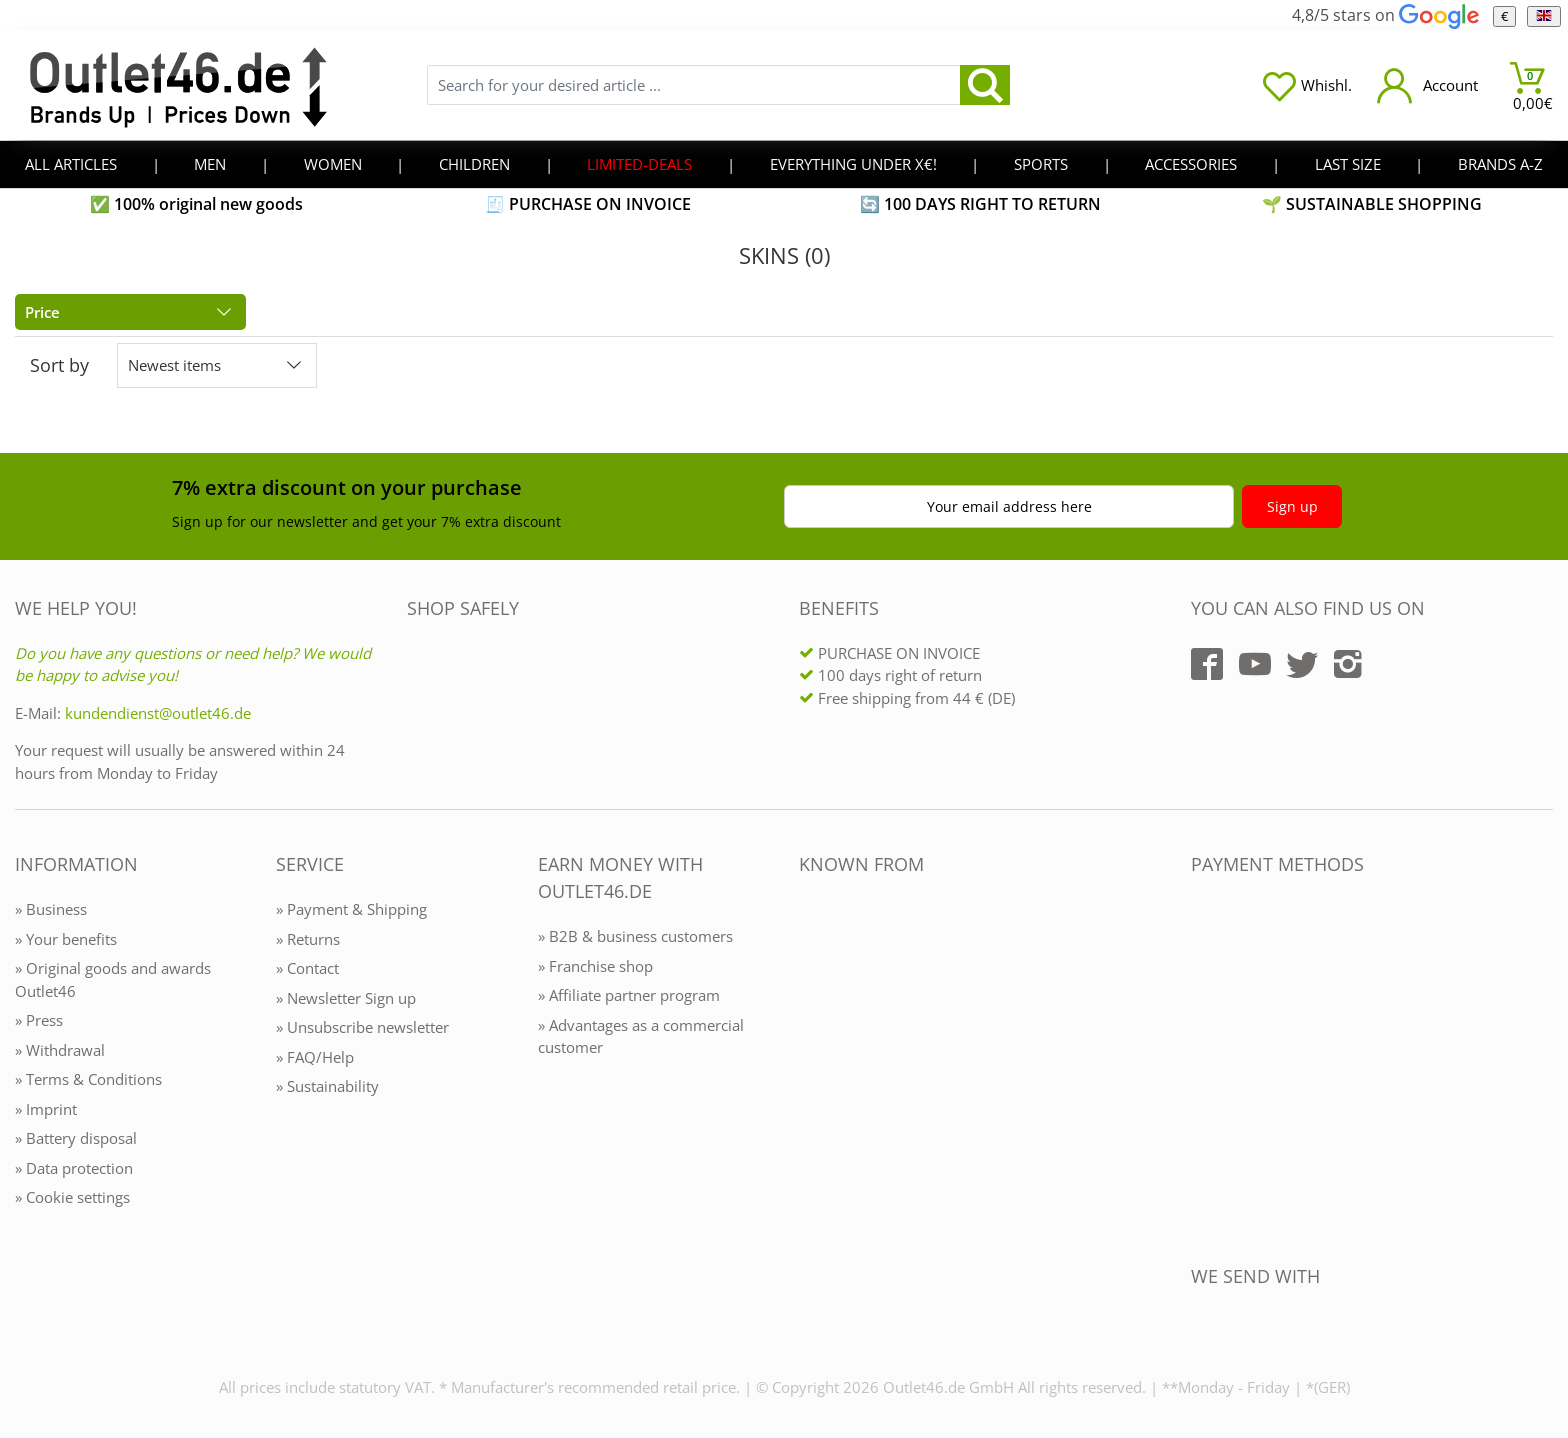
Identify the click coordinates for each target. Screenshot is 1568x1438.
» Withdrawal (60, 1050)
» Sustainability (327, 1086)
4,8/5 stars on (1385, 15)
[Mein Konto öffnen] (1427, 85)
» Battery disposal (76, 1138)
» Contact (307, 968)
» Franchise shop (595, 966)
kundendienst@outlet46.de (158, 713)
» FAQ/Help (315, 1057)
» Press (39, 1020)
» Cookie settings (72, 1197)
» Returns (308, 939)
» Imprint (46, 1109)
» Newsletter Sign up (346, 998)
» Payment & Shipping (351, 909)
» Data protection (74, 1168)
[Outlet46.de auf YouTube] (1255, 664)
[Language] (1543, 16)
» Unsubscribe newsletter (362, 1027)
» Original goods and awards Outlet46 (113, 979)
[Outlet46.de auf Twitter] (1302, 664)
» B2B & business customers (635, 936)
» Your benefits (66, 939)
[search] (985, 85)
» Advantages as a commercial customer (641, 1036)
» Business (51, 909)
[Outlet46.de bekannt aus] (813, 1081)
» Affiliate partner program (629, 995)
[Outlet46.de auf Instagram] (1348, 664)
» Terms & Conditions (88, 1079)
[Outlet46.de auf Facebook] (1207, 664)
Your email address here (1009, 506)
